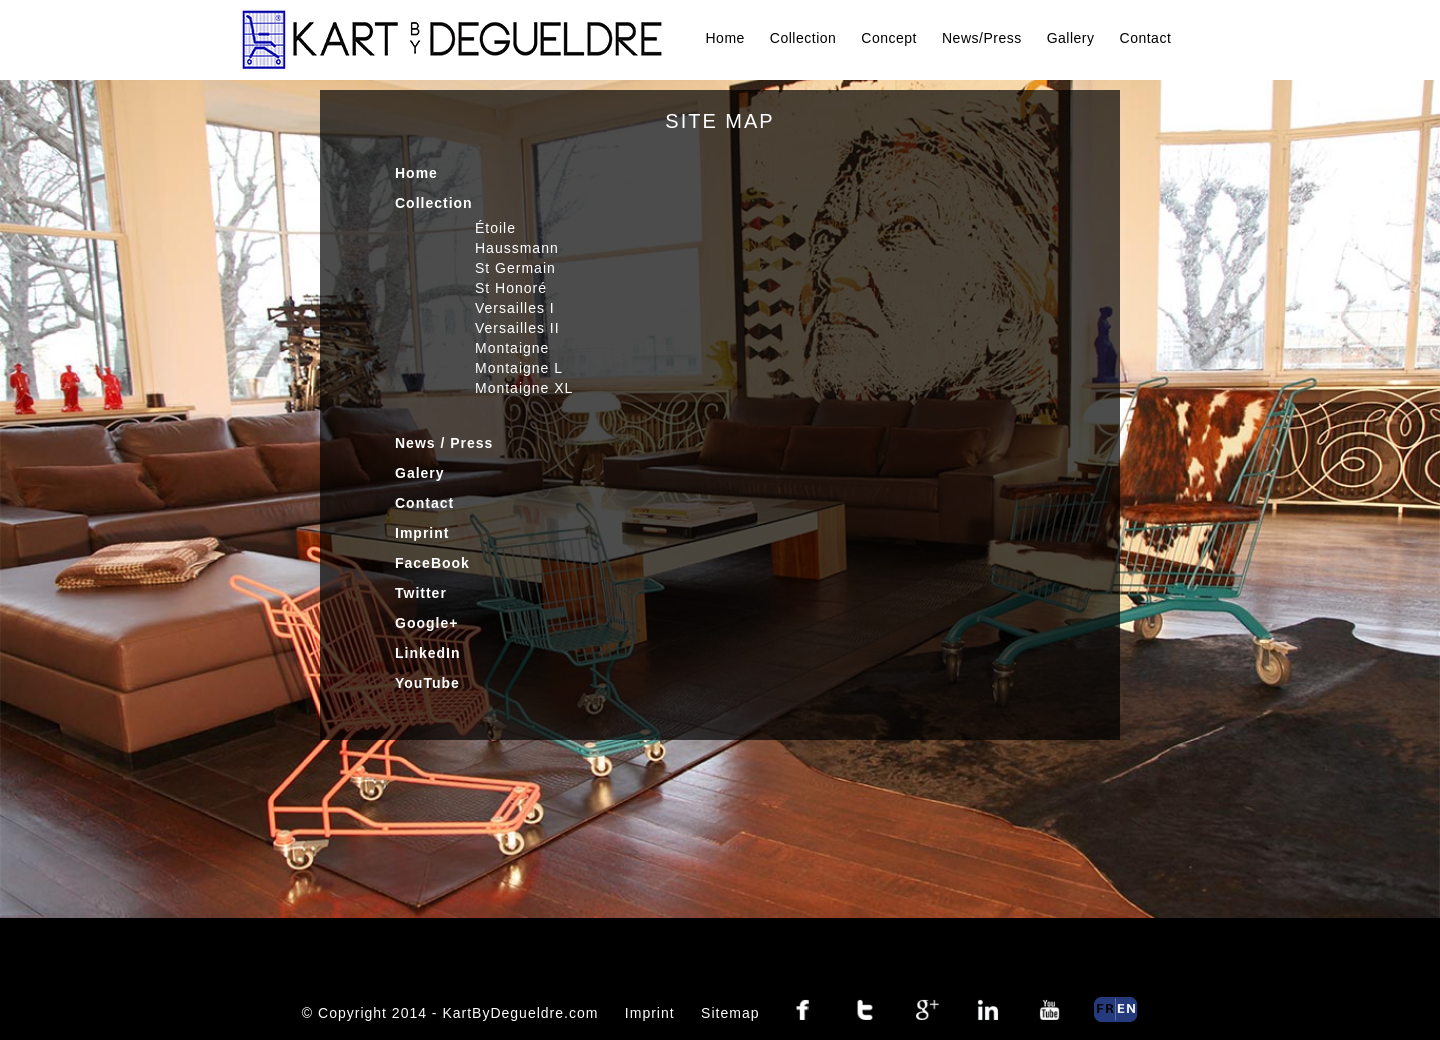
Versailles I (515, 308)
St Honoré (511, 288)
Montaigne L (519, 368)
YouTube (427, 683)
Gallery (1071, 38)
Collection (803, 38)
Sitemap (730, 1013)
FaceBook (432, 563)
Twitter (421, 593)
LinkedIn (428, 653)
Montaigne (512, 348)
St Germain (515, 268)
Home (725, 38)
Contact (1146, 38)
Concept (889, 38)
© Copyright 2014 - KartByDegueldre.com (450, 1013)
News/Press (982, 38)
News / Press (444, 443)
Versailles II (517, 328)
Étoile (495, 228)
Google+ (426, 623)
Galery (420, 473)
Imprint (422, 533)
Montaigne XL (524, 388)
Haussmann (517, 248)
